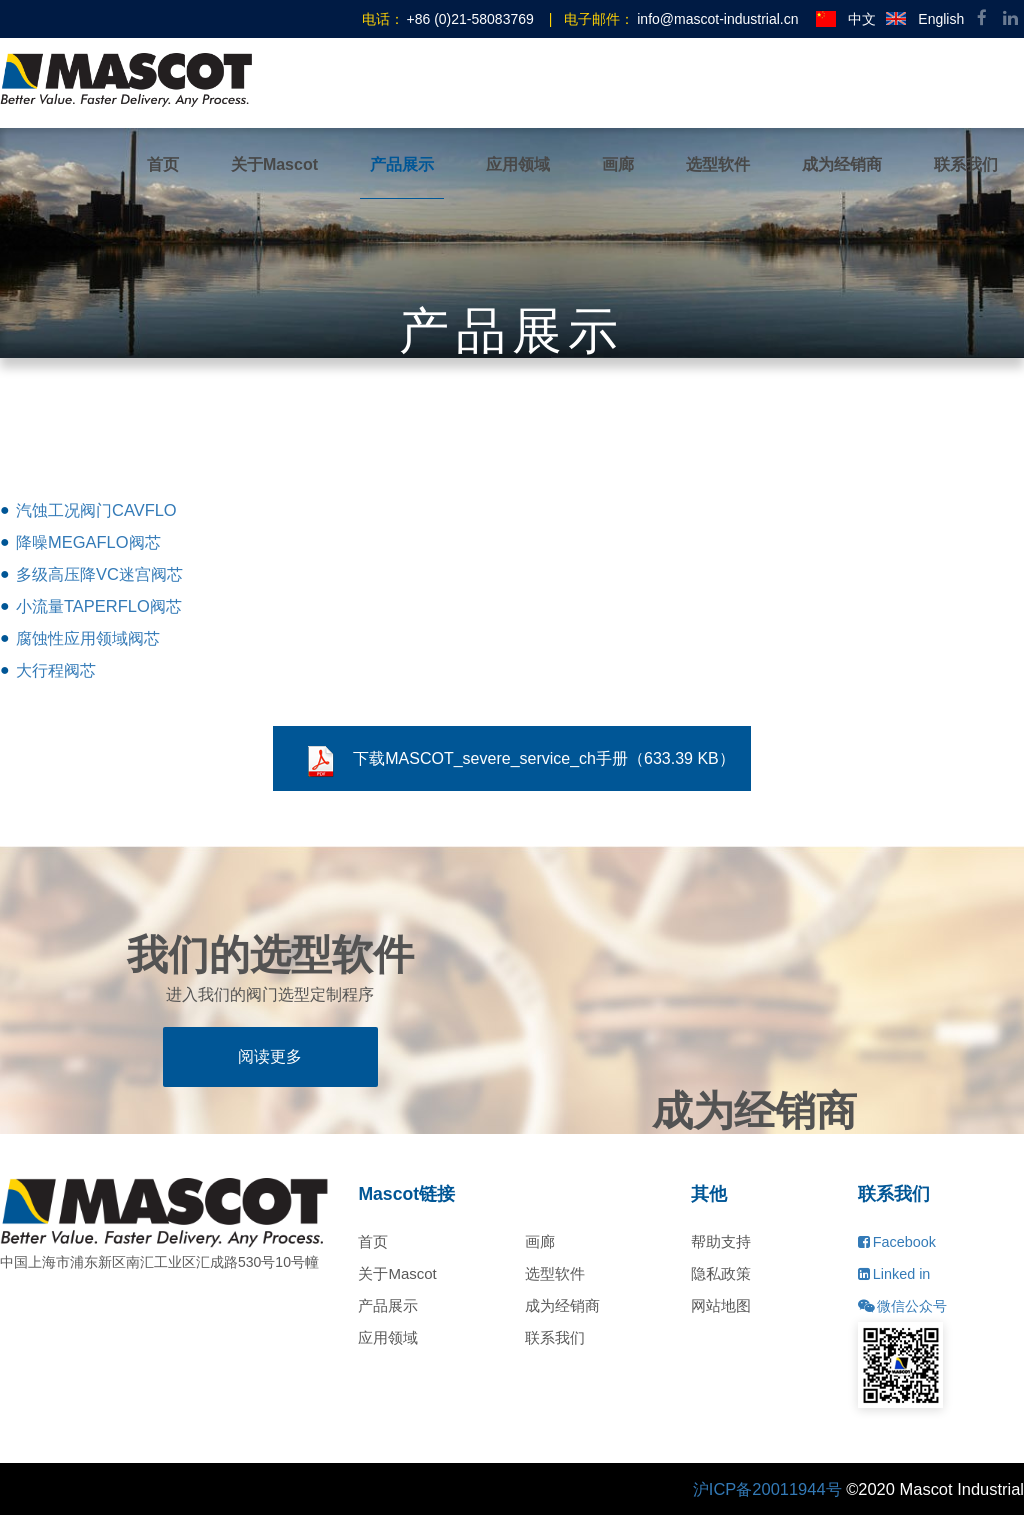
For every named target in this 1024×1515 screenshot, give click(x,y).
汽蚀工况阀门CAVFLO (96, 510)
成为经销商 (842, 164)
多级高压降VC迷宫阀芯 (99, 574)
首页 (163, 164)
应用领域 (518, 164)
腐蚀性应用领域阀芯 (88, 638)
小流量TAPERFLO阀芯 (99, 606)
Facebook (897, 1242)
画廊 (618, 164)
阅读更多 (270, 1056)
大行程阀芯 (56, 670)
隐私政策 (721, 1273)
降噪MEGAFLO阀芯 (88, 542)
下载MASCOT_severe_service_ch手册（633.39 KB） (519, 762)
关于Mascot (274, 164)
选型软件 (718, 164)
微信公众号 (902, 1306)
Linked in (894, 1274)
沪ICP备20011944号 (767, 1489)
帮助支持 (721, 1241)
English (925, 19)
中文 (846, 19)
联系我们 (966, 164)
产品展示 (402, 164)
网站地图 (721, 1305)
